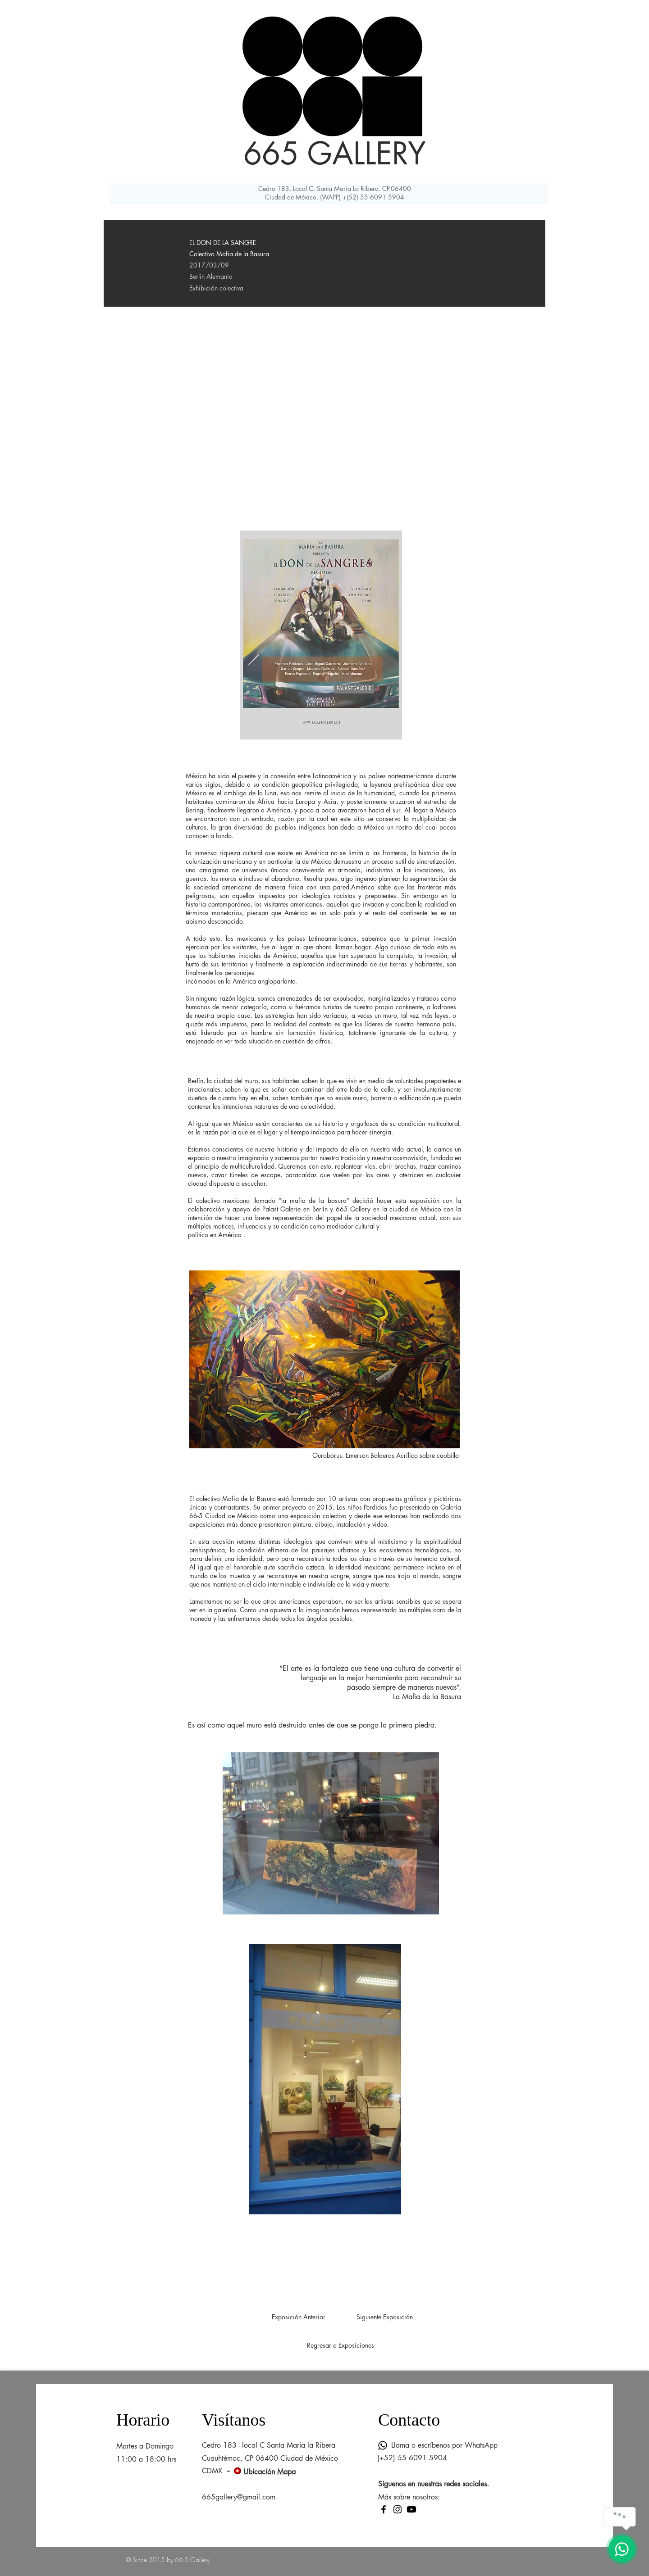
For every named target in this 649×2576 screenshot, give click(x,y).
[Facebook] (383, 2509)
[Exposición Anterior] (298, 2317)
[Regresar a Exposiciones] (340, 2345)
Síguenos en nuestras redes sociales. (433, 2484)
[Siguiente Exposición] (384, 2317)
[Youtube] (411, 2509)
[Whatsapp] (382, 2445)
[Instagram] (397, 2509)
